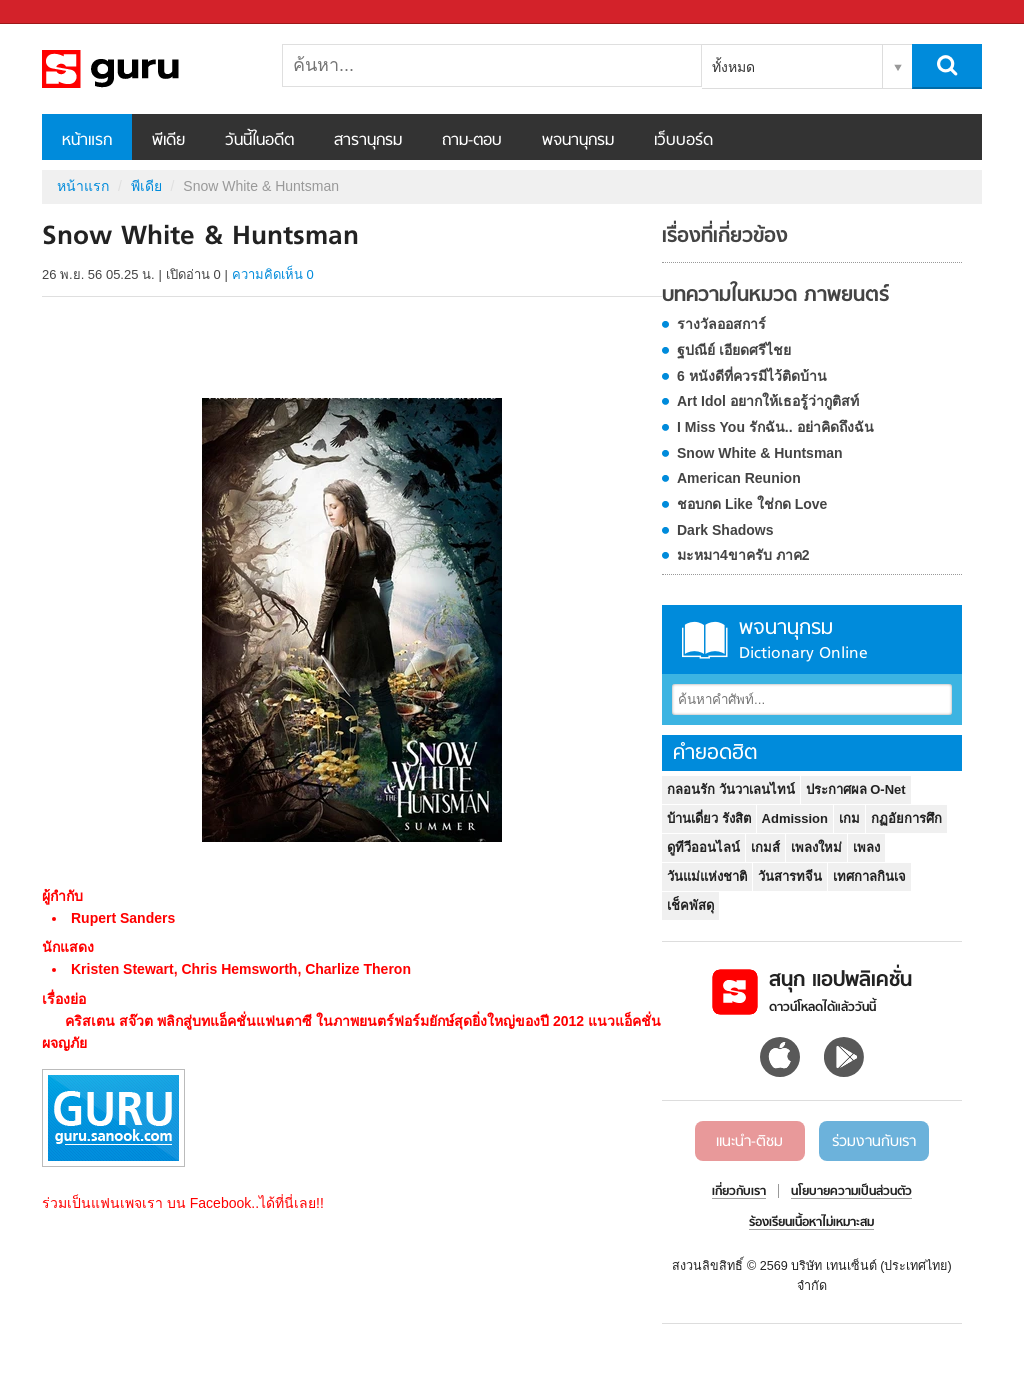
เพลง (866, 847)
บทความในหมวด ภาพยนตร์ (775, 296)
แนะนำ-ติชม (749, 1142)
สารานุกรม (368, 141)
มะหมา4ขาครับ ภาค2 (743, 555)
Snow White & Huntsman (760, 453)
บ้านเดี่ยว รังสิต (709, 818)
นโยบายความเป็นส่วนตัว (851, 1192)
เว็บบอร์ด (683, 141)
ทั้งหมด (733, 67)
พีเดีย (168, 141)
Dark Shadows (725, 530)
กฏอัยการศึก (906, 818)
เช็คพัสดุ (690, 905)
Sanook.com (60, 12)
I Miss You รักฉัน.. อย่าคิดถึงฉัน (775, 427)
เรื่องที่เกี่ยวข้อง (725, 237)
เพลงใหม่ (816, 847)
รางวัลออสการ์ (721, 324)
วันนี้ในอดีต (259, 141)
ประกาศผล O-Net (856, 789)
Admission (795, 818)
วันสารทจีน (790, 876)
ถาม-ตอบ (472, 141)
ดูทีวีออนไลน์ (703, 847)
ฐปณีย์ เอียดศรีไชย (734, 350)
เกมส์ (765, 847)
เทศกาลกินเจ (869, 876)
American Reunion (739, 478)
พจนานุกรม (578, 141)
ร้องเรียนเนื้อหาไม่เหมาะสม (811, 1223)
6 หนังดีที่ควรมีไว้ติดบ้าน (752, 376)
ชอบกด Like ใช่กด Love (752, 504)
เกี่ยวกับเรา (739, 1192)
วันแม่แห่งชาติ (707, 876)
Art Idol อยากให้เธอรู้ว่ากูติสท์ (768, 401)
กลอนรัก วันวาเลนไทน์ (731, 789)
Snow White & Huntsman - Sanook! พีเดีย (147, 69)
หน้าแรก (87, 141)
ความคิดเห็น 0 (273, 274)
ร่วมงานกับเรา (874, 1142)
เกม (849, 818)
